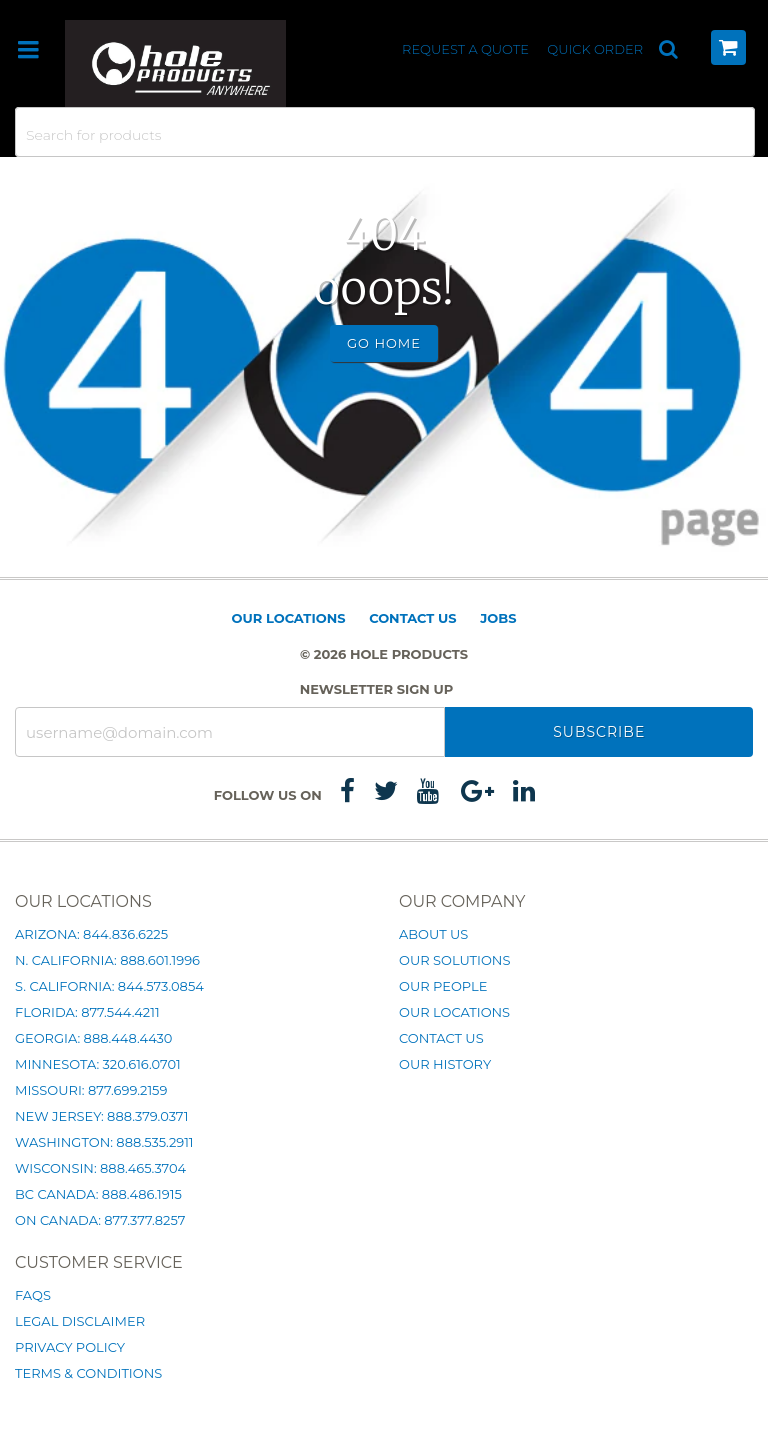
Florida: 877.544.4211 (87, 1012)
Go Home (384, 343)
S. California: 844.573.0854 (109, 986)
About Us (433, 934)
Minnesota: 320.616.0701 (98, 1064)
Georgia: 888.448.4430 (93, 1038)
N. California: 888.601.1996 (107, 960)
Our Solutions (454, 960)
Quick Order (595, 49)
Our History (445, 1064)
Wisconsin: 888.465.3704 (100, 1168)
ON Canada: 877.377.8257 (100, 1220)
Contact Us (412, 618)
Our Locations (289, 618)
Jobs (498, 618)
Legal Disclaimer (80, 1321)
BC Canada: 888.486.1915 (98, 1194)
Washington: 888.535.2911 (104, 1142)
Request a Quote (467, 49)
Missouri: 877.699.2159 (91, 1090)
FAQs (33, 1295)
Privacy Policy (70, 1347)
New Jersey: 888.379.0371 (101, 1116)
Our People (443, 986)
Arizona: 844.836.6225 (91, 934)
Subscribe (599, 732)
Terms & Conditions (88, 1373)
